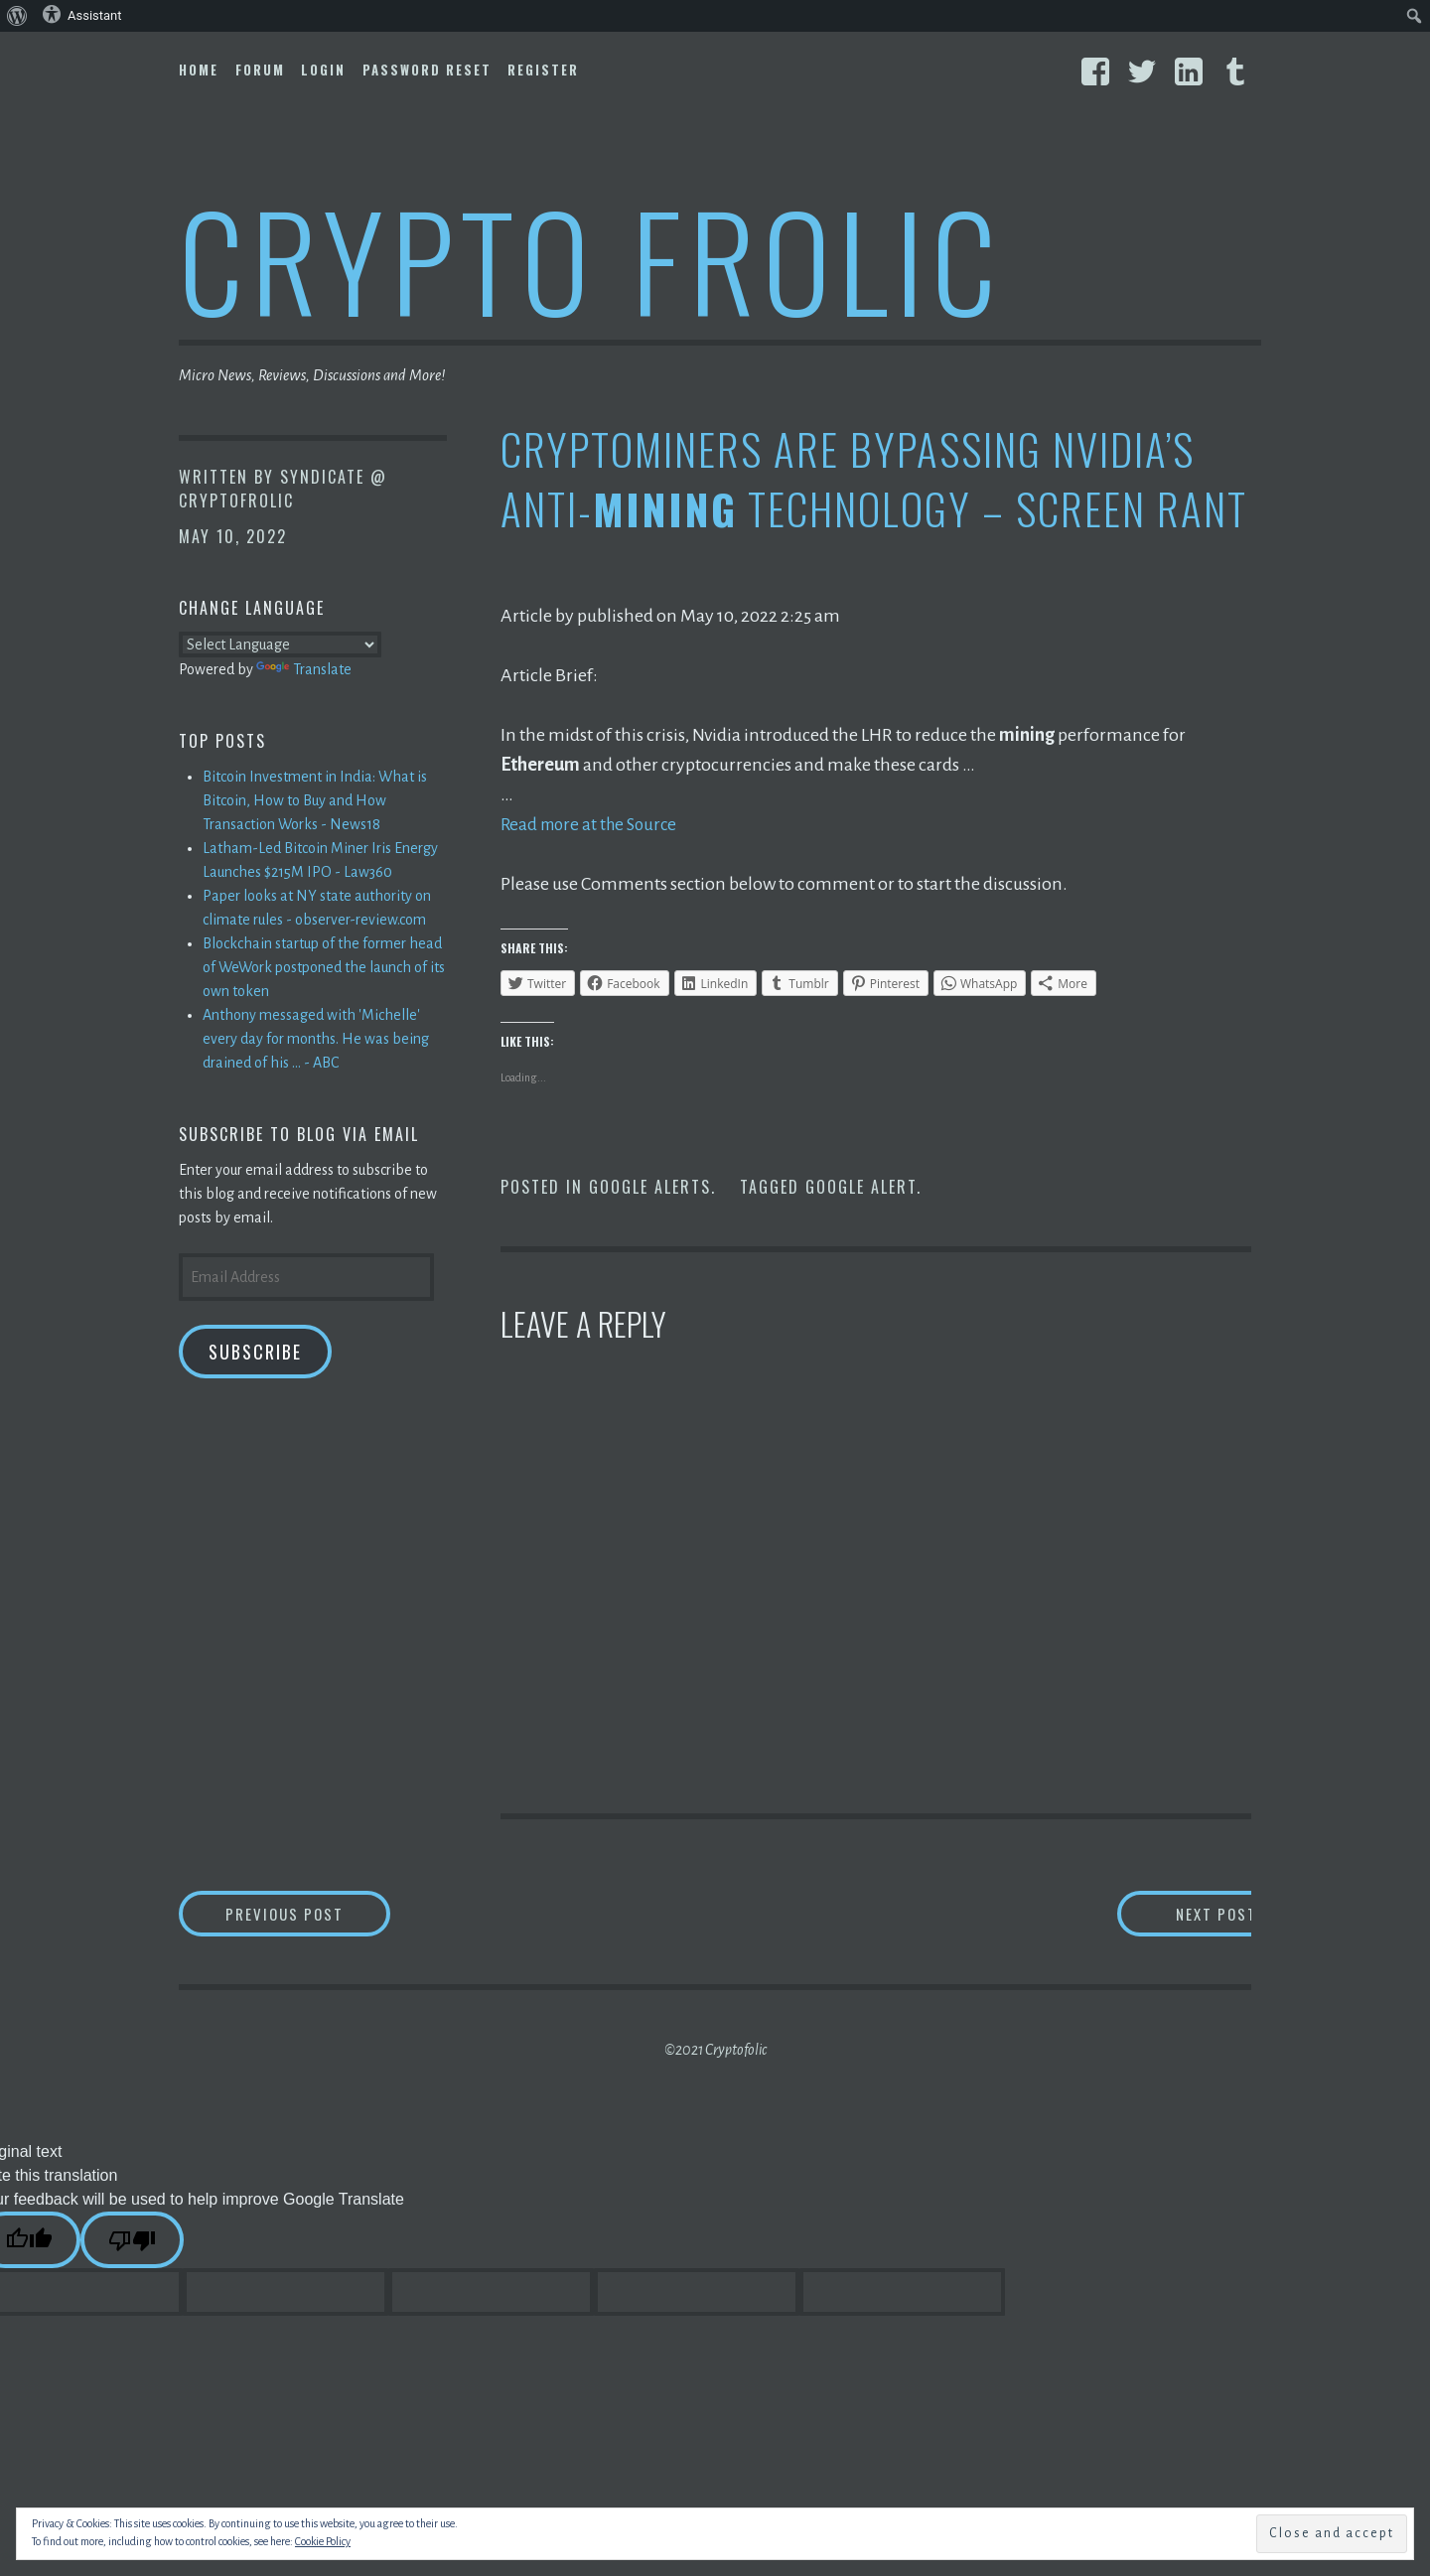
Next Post (1172, 1914)
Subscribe (255, 1351)
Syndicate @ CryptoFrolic (283, 488)
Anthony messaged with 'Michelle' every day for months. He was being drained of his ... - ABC (316, 1039)
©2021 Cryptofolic (715, 2052)
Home (198, 69)
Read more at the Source (593, 824)
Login (323, 69)
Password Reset (427, 69)
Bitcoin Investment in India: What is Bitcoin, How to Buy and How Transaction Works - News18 (315, 800)
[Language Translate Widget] (280, 644)
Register (543, 69)
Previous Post (323, 1914)
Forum (260, 69)
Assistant (82, 14)
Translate (304, 669)
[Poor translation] (132, 2242)
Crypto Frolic (591, 259)
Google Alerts (650, 1187)
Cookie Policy (323, 2541)
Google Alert (861, 1187)
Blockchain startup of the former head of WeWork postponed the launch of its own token (324, 967)
